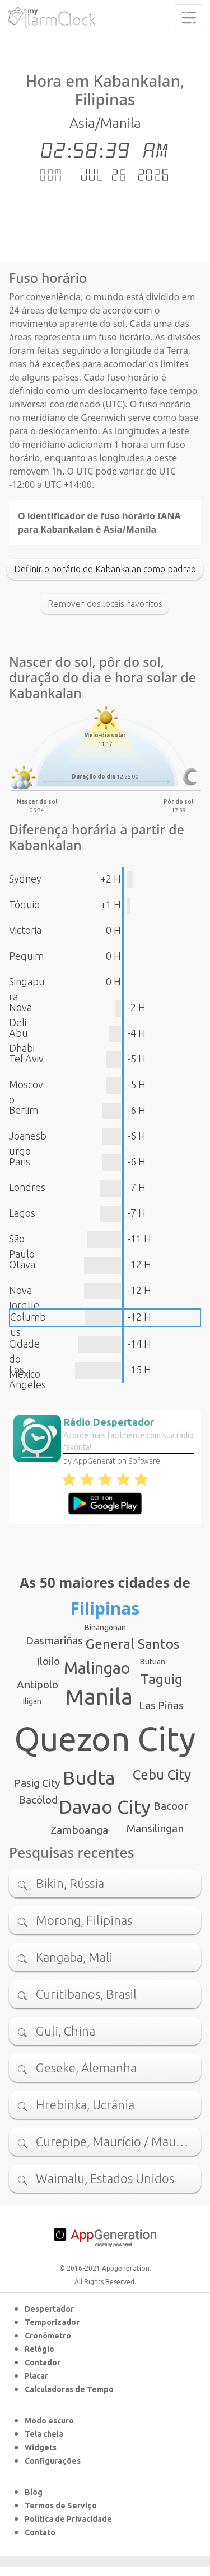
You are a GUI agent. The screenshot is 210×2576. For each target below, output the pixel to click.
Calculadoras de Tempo (69, 2389)
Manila (99, 1697)
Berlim (23, 1110)
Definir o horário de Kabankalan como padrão (105, 569)
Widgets (41, 2447)
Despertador (49, 2308)
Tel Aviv (26, 1058)
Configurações (53, 2460)
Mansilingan (155, 1828)
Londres (27, 1187)
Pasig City (37, 1783)
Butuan (152, 1661)
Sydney (25, 878)
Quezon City (105, 1738)
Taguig (162, 1679)
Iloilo (48, 1661)
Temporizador (52, 2322)
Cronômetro (48, 2335)
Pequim (26, 955)
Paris (19, 1161)
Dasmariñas (54, 1640)
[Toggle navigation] (189, 17)
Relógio (39, 2349)
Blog (34, 2492)
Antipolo (37, 1684)
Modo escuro (49, 2420)
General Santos (132, 1644)
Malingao (97, 1668)
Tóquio (24, 904)
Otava (22, 1264)
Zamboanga (79, 1830)
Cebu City (162, 1774)
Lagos (22, 1212)
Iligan (32, 1701)
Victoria (25, 930)
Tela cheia (44, 2434)
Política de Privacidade (68, 2519)
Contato (40, 2532)
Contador (42, 2362)
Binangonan (105, 1627)
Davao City (105, 1806)
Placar (36, 2375)
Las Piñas (161, 1705)
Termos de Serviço (61, 2505)
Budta (89, 1777)
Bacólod (38, 1800)
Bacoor (170, 1806)
